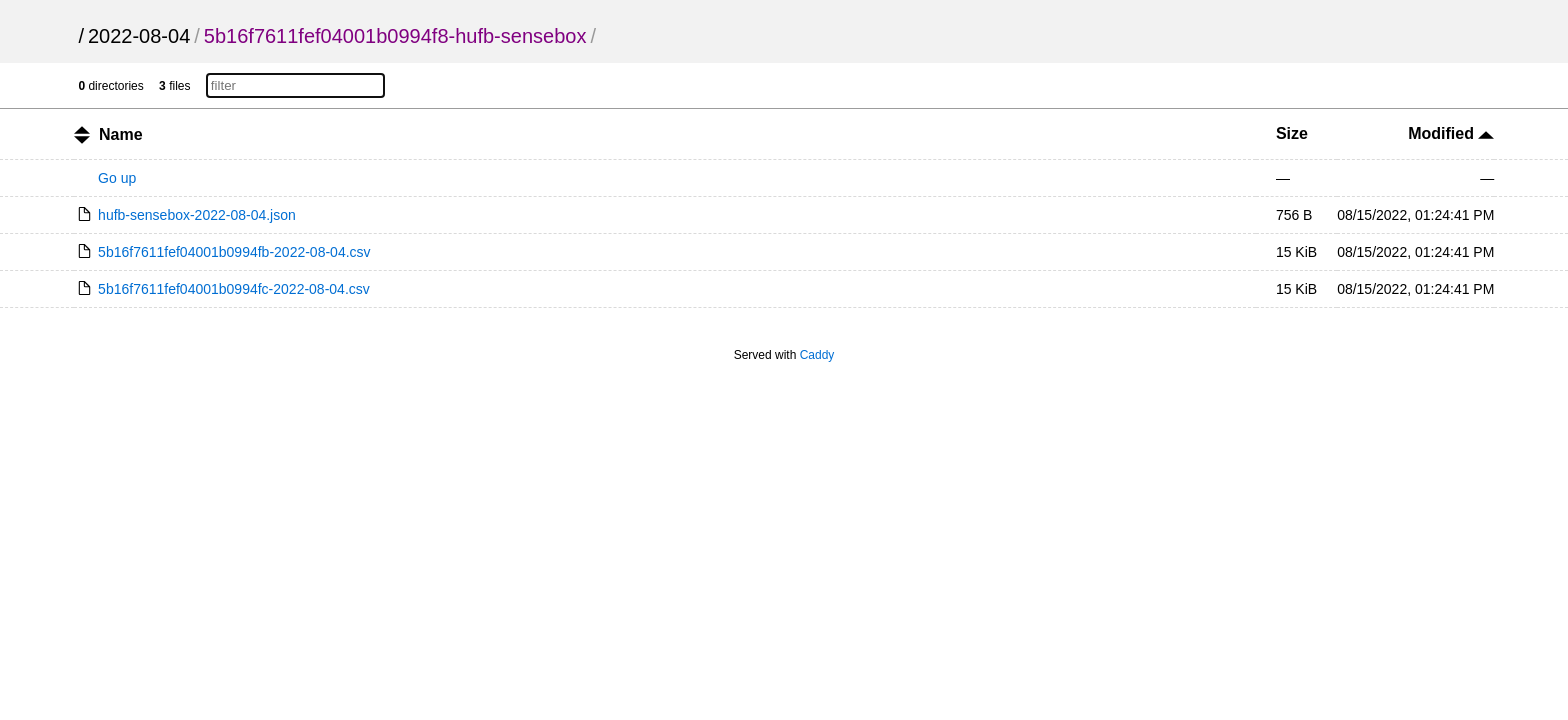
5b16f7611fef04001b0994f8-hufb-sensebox (395, 36)
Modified (1451, 133)
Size (1292, 133)
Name (121, 134)
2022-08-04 (139, 36)
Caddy (817, 355)
